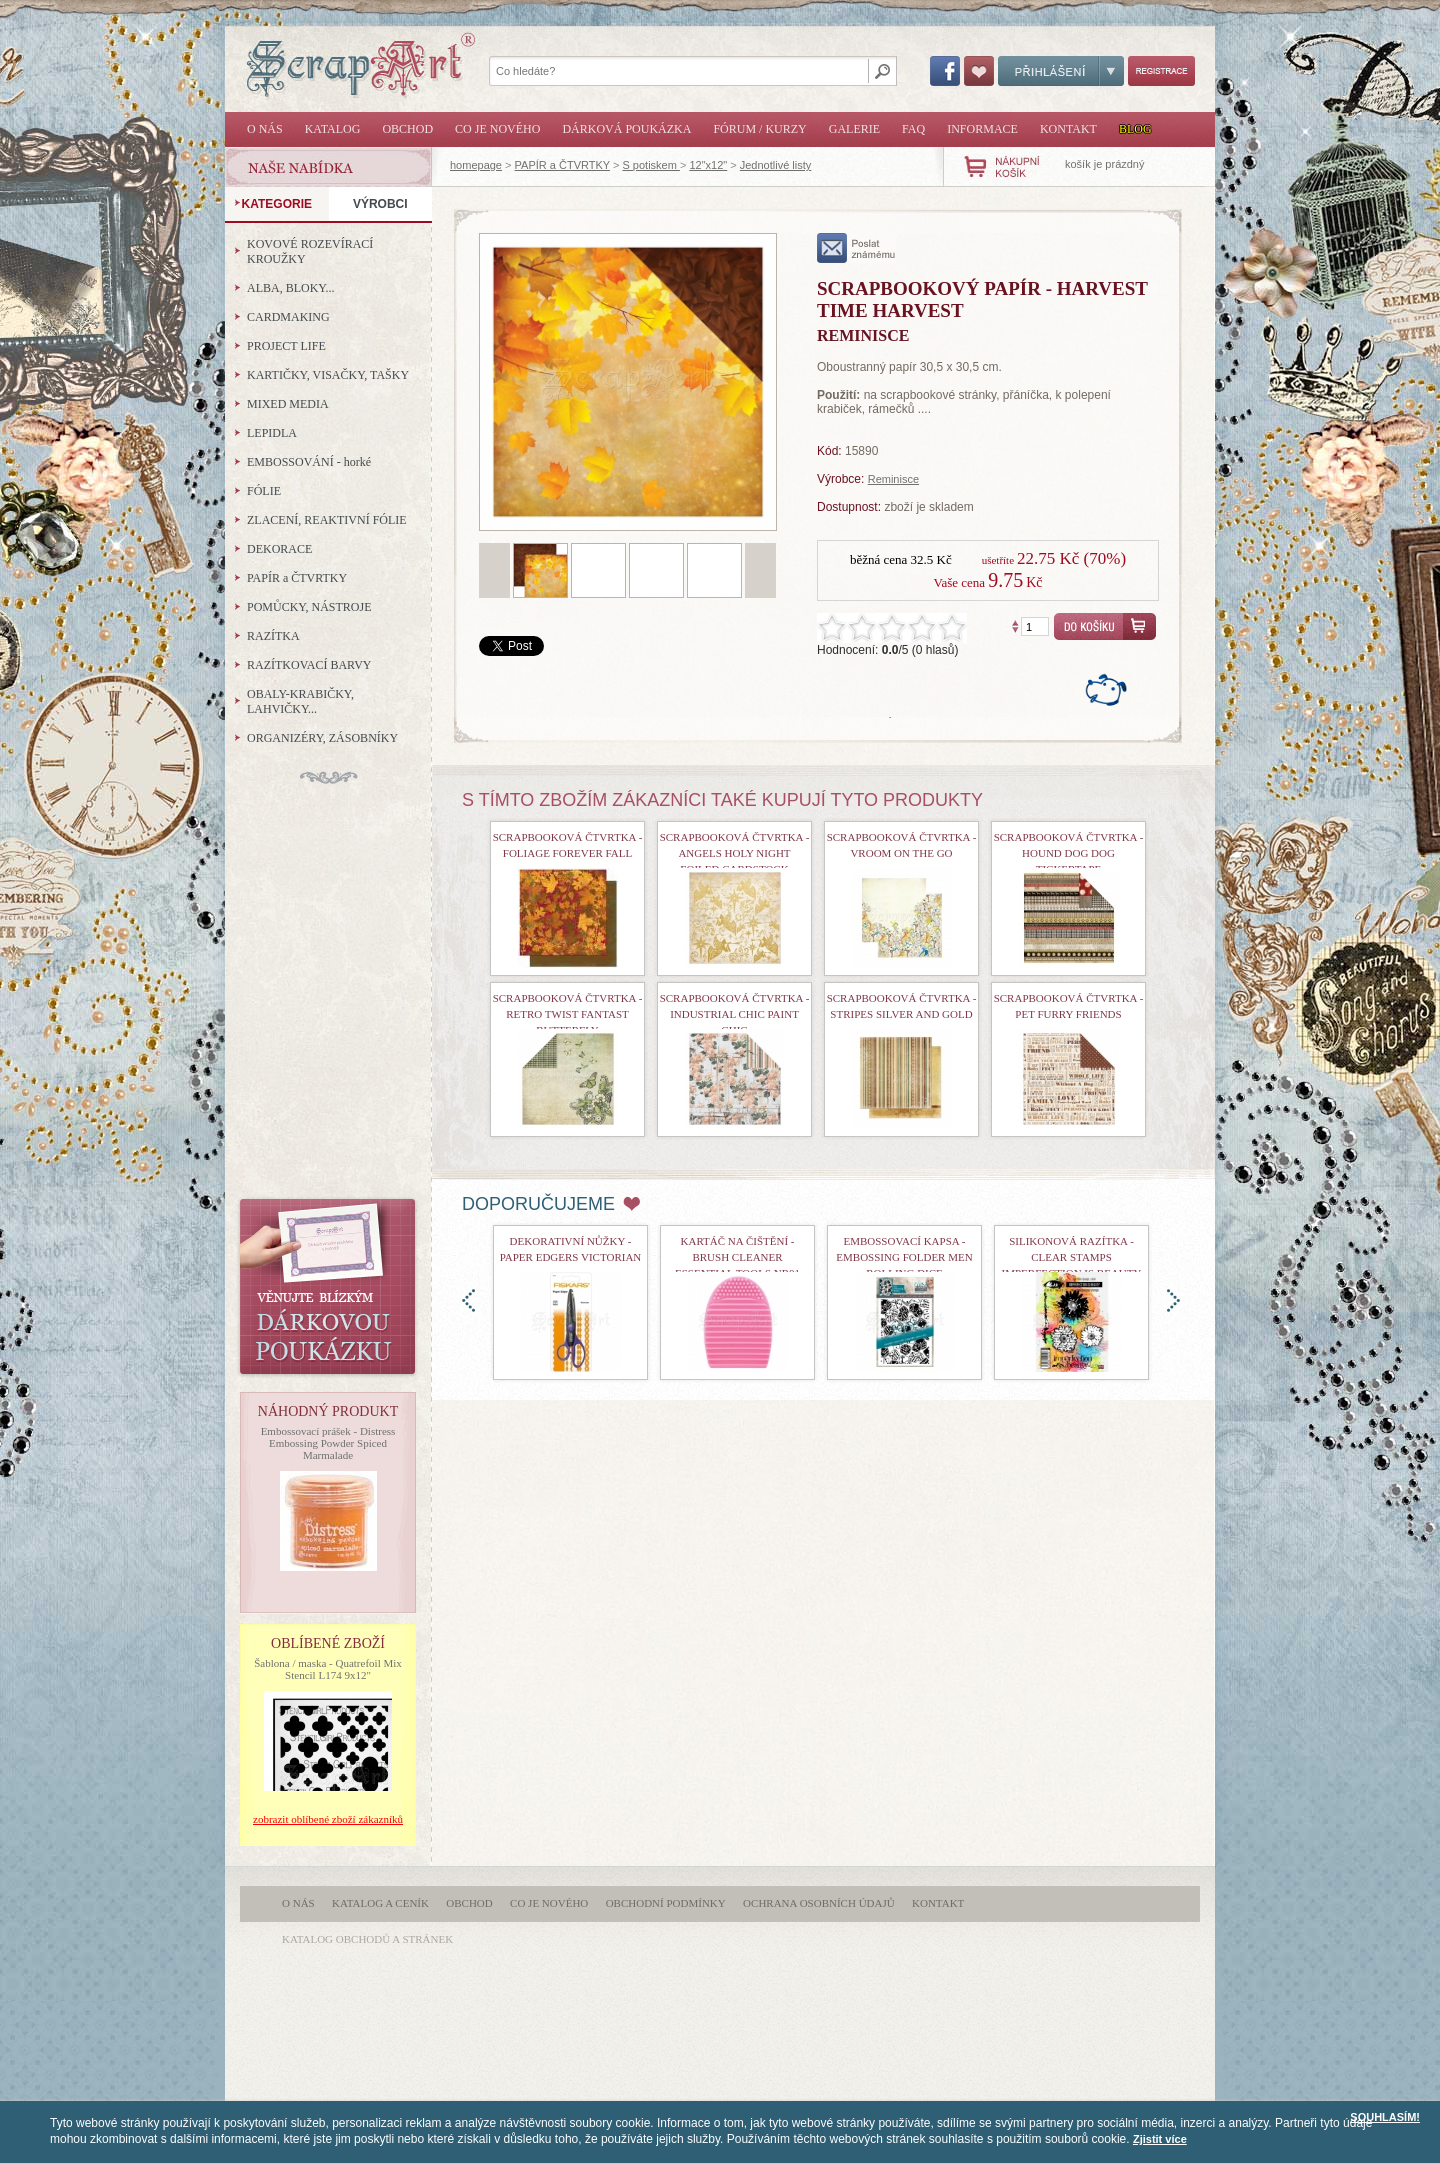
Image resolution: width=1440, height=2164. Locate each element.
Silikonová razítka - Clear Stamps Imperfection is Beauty (1072, 1257)
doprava (1173, 1300)
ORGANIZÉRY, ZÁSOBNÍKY (322, 738)
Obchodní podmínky (666, 1903)
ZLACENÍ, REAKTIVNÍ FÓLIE (327, 520)
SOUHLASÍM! (1385, 2117)
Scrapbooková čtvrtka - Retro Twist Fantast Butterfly (568, 1014)
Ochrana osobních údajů (819, 1903)
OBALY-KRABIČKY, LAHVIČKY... (300, 701)
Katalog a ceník (380, 1903)
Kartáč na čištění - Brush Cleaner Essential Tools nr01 (737, 1257)
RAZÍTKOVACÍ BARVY (309, 665)
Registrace (1161, 71)
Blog (1135, 129)
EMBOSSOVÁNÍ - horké (309, 462)
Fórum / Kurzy (759, 129)
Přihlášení (1061, 71)
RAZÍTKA (273, 636)
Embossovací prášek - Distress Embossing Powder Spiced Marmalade (328, 1443)
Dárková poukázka (626, 129)
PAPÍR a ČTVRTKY (562, 165)
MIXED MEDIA (288, 404)
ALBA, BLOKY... (290, 288)
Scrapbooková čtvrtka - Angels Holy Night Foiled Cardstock (735, 853)
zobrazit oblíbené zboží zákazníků (328, 1819)
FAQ (913, 129)
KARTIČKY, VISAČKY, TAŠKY (328, 375)
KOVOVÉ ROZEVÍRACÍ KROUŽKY (310, 251)
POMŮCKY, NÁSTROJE (309, 607)
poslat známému (856, 248)
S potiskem (650, 165)
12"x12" (708, 165)
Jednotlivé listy (776, 165)
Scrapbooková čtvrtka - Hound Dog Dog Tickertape (1069, 853)
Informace (982, 129)
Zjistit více (1160, 2139)
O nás (265, 129)
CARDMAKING (288, 317)
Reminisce (893, 479)
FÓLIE (264, 491)
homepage (476, 165)
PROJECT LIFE (286, 346)
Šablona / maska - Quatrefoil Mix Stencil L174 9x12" (328, 1669)
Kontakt (1068, 129)
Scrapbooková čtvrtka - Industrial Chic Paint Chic (735, 1014)
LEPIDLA (272, 433)
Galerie (854, 129)
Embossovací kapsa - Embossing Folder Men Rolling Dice (904, 1257)
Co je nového (497, 129)
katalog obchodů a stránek (367, 1939)
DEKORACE (279, 549)
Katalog (333, 129)
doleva (468, 1300)
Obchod (407, 129)
